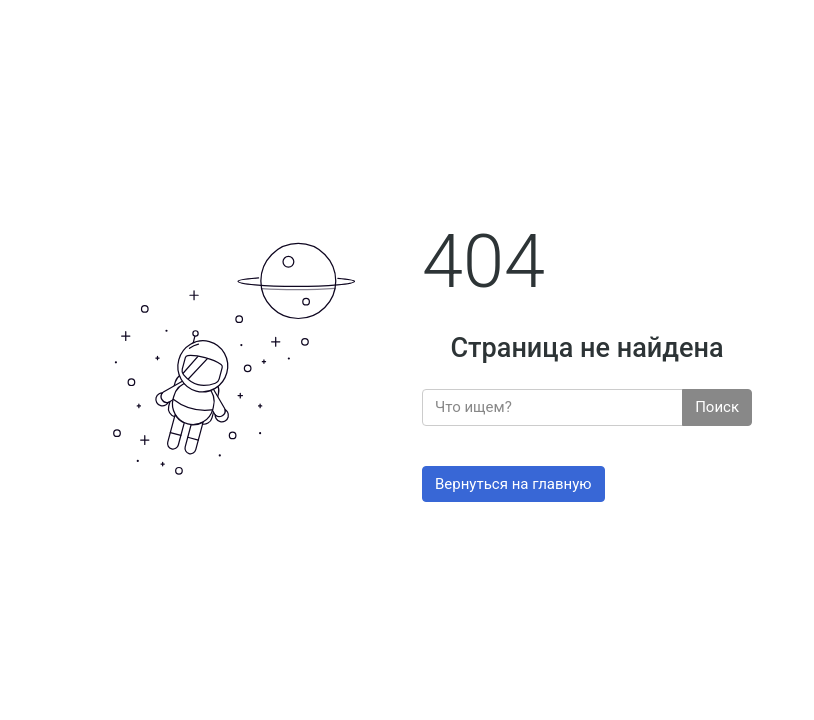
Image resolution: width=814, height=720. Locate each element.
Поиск (717, 407)
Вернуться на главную (513, 484)
